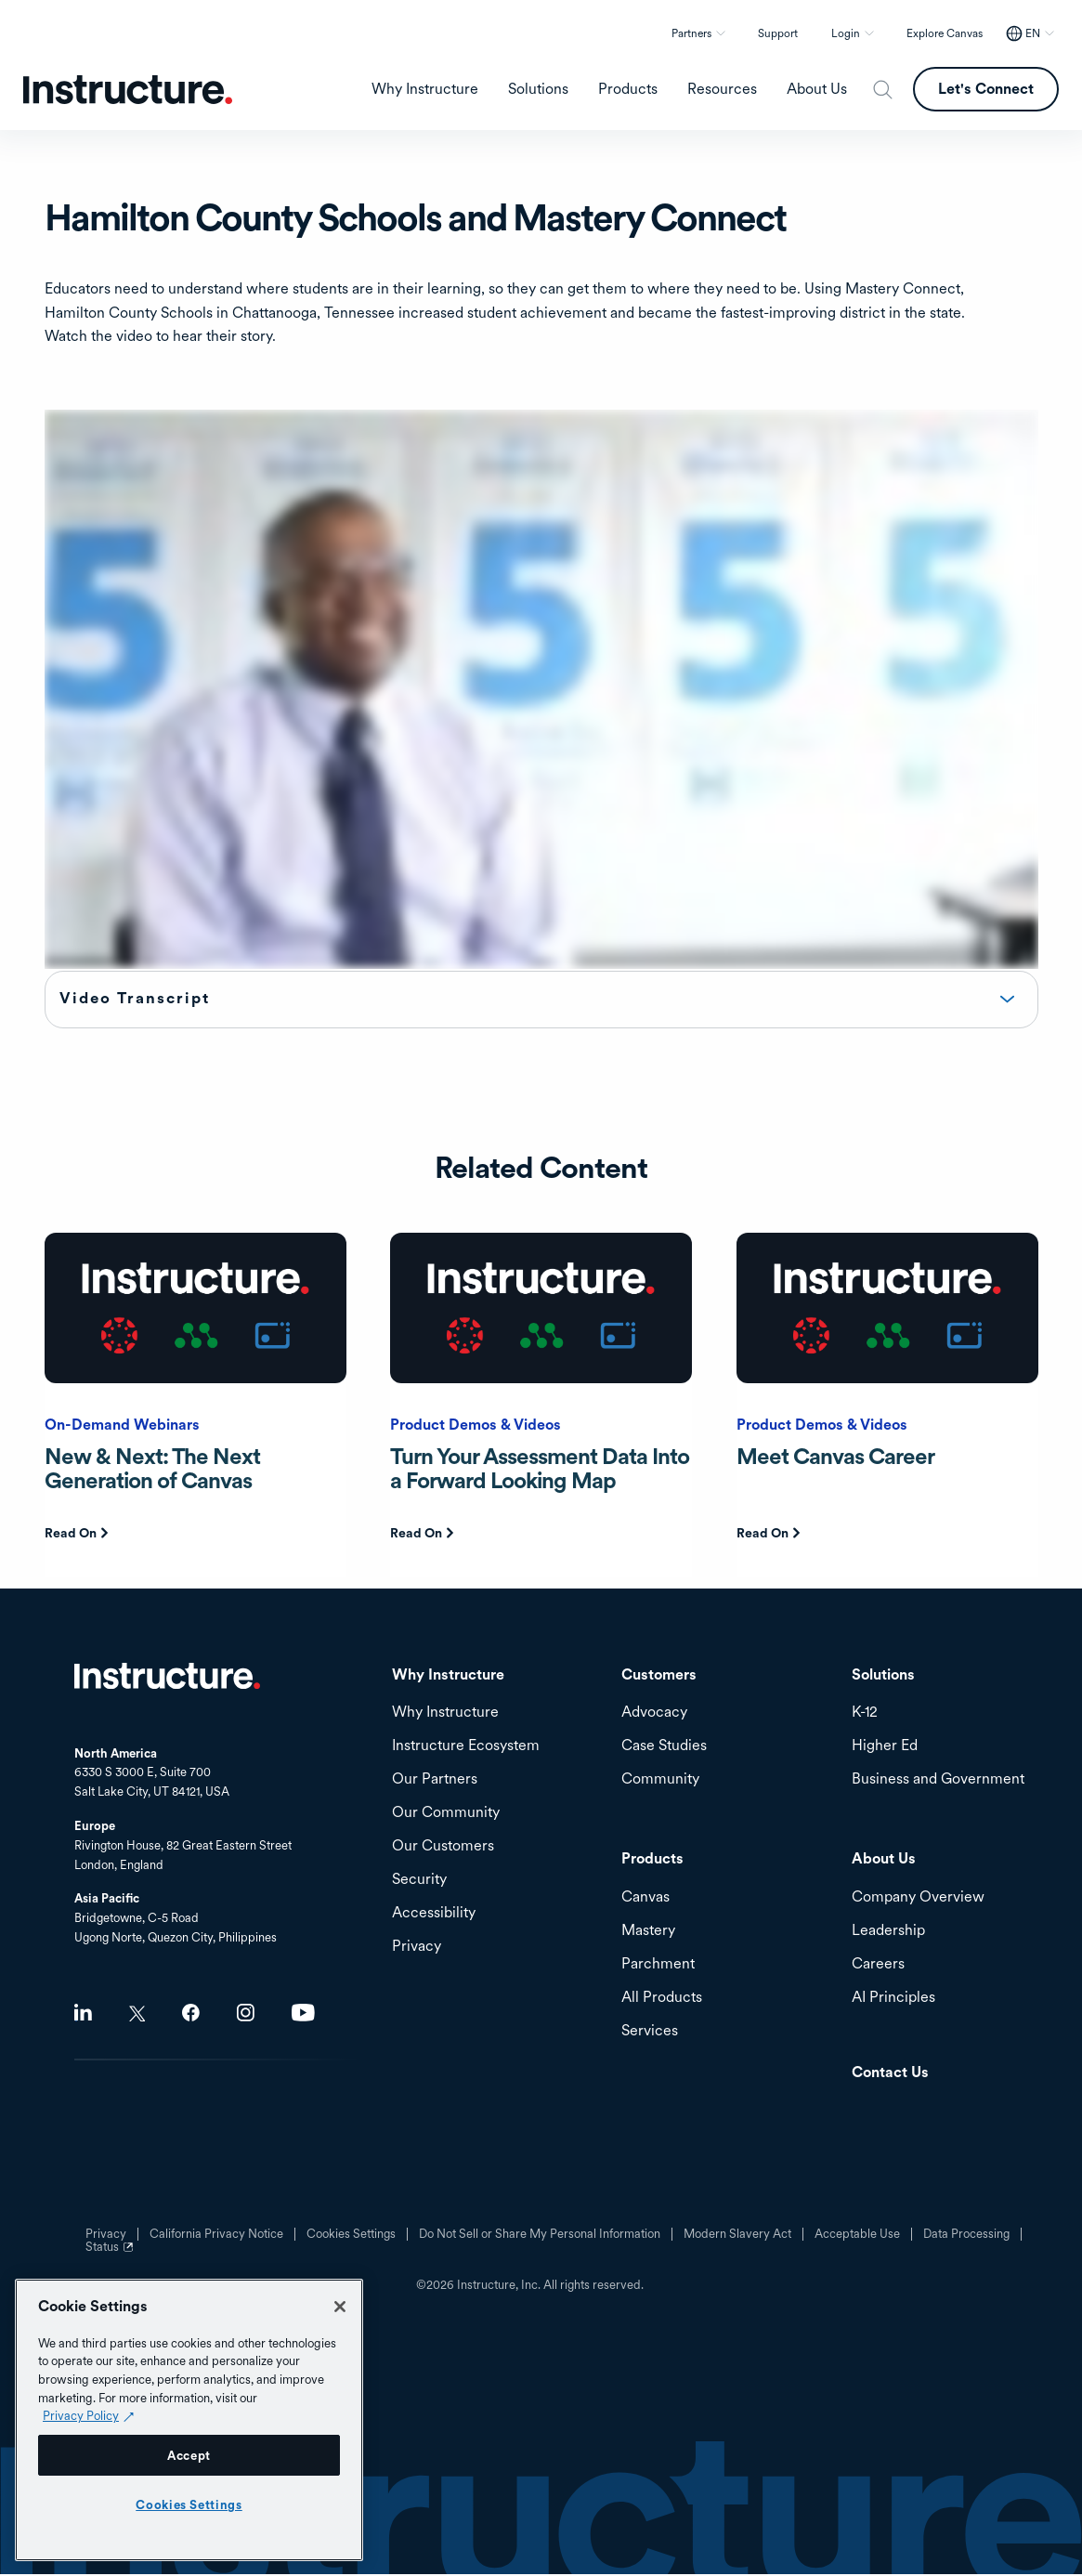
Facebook (191, 2014)
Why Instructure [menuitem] (425, 89)
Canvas (645, 1899)
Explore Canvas (944, 33)
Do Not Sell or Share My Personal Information (539, 2236)
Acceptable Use (857, 2236)
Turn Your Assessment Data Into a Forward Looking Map (539, 1470)
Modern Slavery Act (737, 2236)
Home (167, 1678)
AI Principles (893, 1999)
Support (778, 33)
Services (649, 2033)
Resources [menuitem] (722, 89)
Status (111, 2256)
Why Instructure (445, 1714)
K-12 (865, 1714)
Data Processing (966, 2236)
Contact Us (890, 2075)
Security (419, 1882)
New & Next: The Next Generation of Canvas (152, 1470)
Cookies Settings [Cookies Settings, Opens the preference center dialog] (189, 2504)
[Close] (339, 2306)
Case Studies (664, 1748)
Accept (189, 2455)
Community (660, 1781)
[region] (189, 2420)
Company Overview (918, 1899)
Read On (71, 1534)
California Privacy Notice (216, 2236)
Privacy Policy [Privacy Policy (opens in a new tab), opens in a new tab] (81, 2415)
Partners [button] (691, 33)
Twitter (137, 2015)
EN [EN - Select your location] (1032, 33)
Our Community (446, 1815)
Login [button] (845, 33)
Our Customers (443, 1848)
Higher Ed (885, 1748)
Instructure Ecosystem (466, 1748)
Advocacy (654, 1714)
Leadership (888, 1933)
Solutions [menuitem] (538, 89)
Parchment (658, 1966)
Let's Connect (986, 89)
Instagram (245, 2014)
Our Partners (434, 1781)
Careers (878, 1966)
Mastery (648, 1933)
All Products (661, 1999)
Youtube (303, 2014)
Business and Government (938, 1781)
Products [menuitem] (628, 89)
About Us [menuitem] (817, 89)
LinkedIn (83, 2014)
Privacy (416, 1948)
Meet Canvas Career (835, 1458)
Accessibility (434, 1915)
